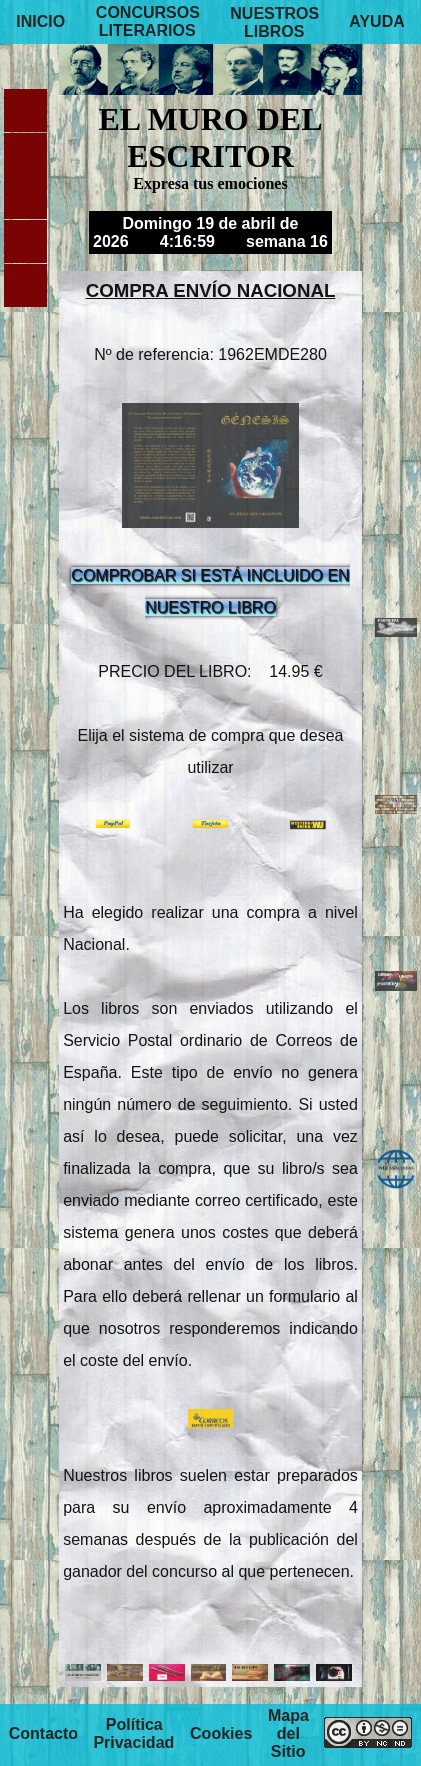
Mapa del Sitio (288, 1734)
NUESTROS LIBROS (274, 21)
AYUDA (376, 21)
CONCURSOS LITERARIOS (148, 21)
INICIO (40, 21)
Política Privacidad (133, 1734)
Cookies (221, 1734)
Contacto (43, 1734)
